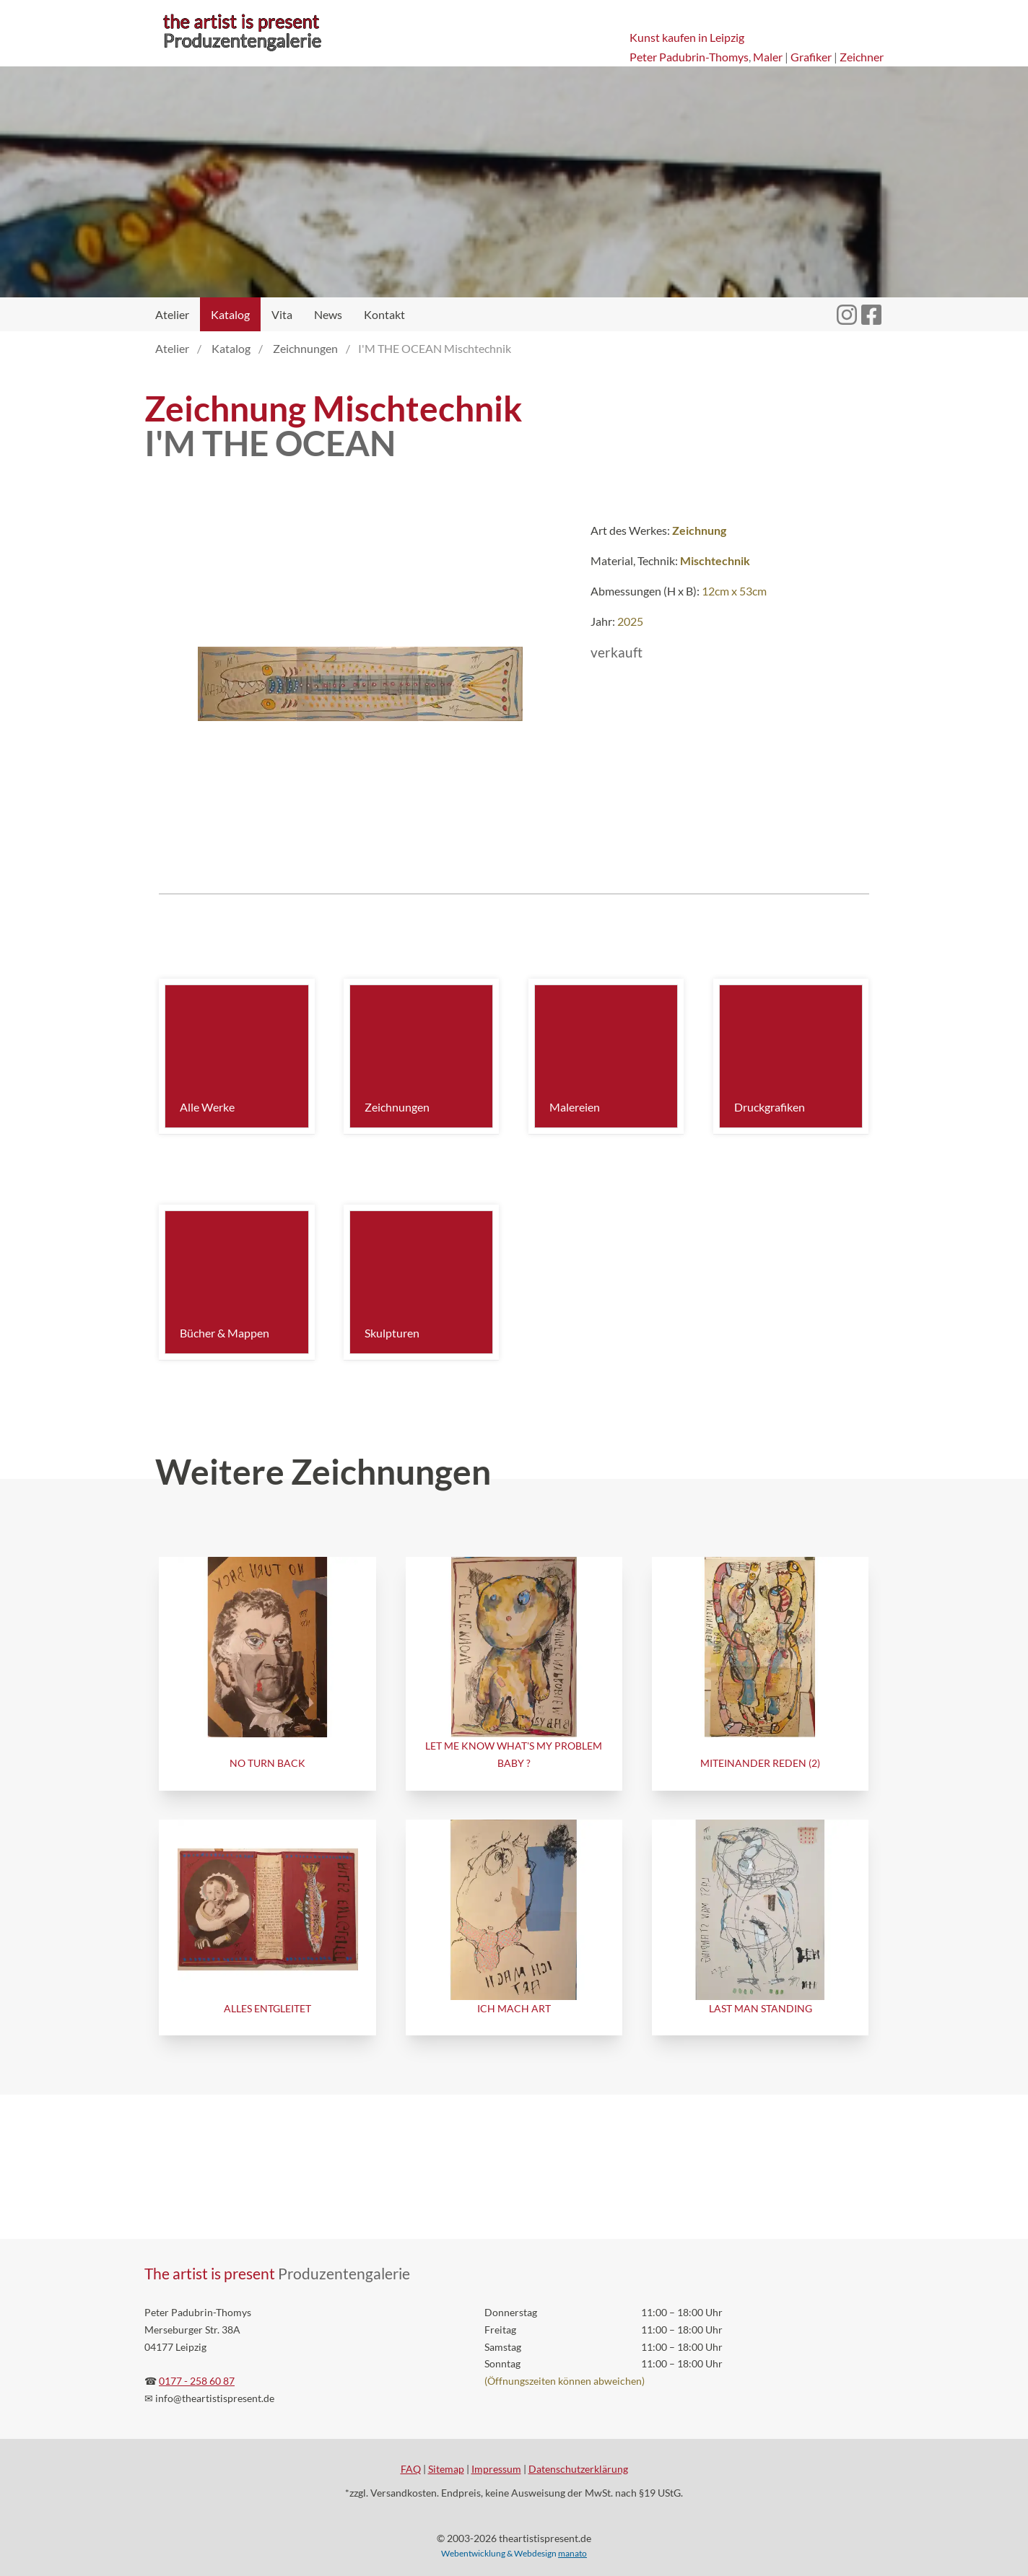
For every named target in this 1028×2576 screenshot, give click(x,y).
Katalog (230, 314)
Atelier (172, 314)
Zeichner (862, 57)
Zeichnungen (397, 1107)
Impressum (496, 2469)
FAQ (411, 2469)
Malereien (574, 1107)
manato (572, 2553)
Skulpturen (392, 1333)
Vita (281, 314)
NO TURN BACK (267, 1763)
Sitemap (446, 2469)
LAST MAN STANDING (760, 2008)
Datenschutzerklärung (578, 2469)
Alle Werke (207, 1107)
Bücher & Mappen (224, 1333)
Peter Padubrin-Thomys (689, 57)
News (328, 314)
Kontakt (384, 314)
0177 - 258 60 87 (197, 2381)
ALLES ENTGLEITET (267, 2008)
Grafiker (811, 57)
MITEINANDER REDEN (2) (760, 1763)
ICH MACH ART (514, 2008)
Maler (768, 57)
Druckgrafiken (769, 1107)
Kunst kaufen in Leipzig (687, 37)
